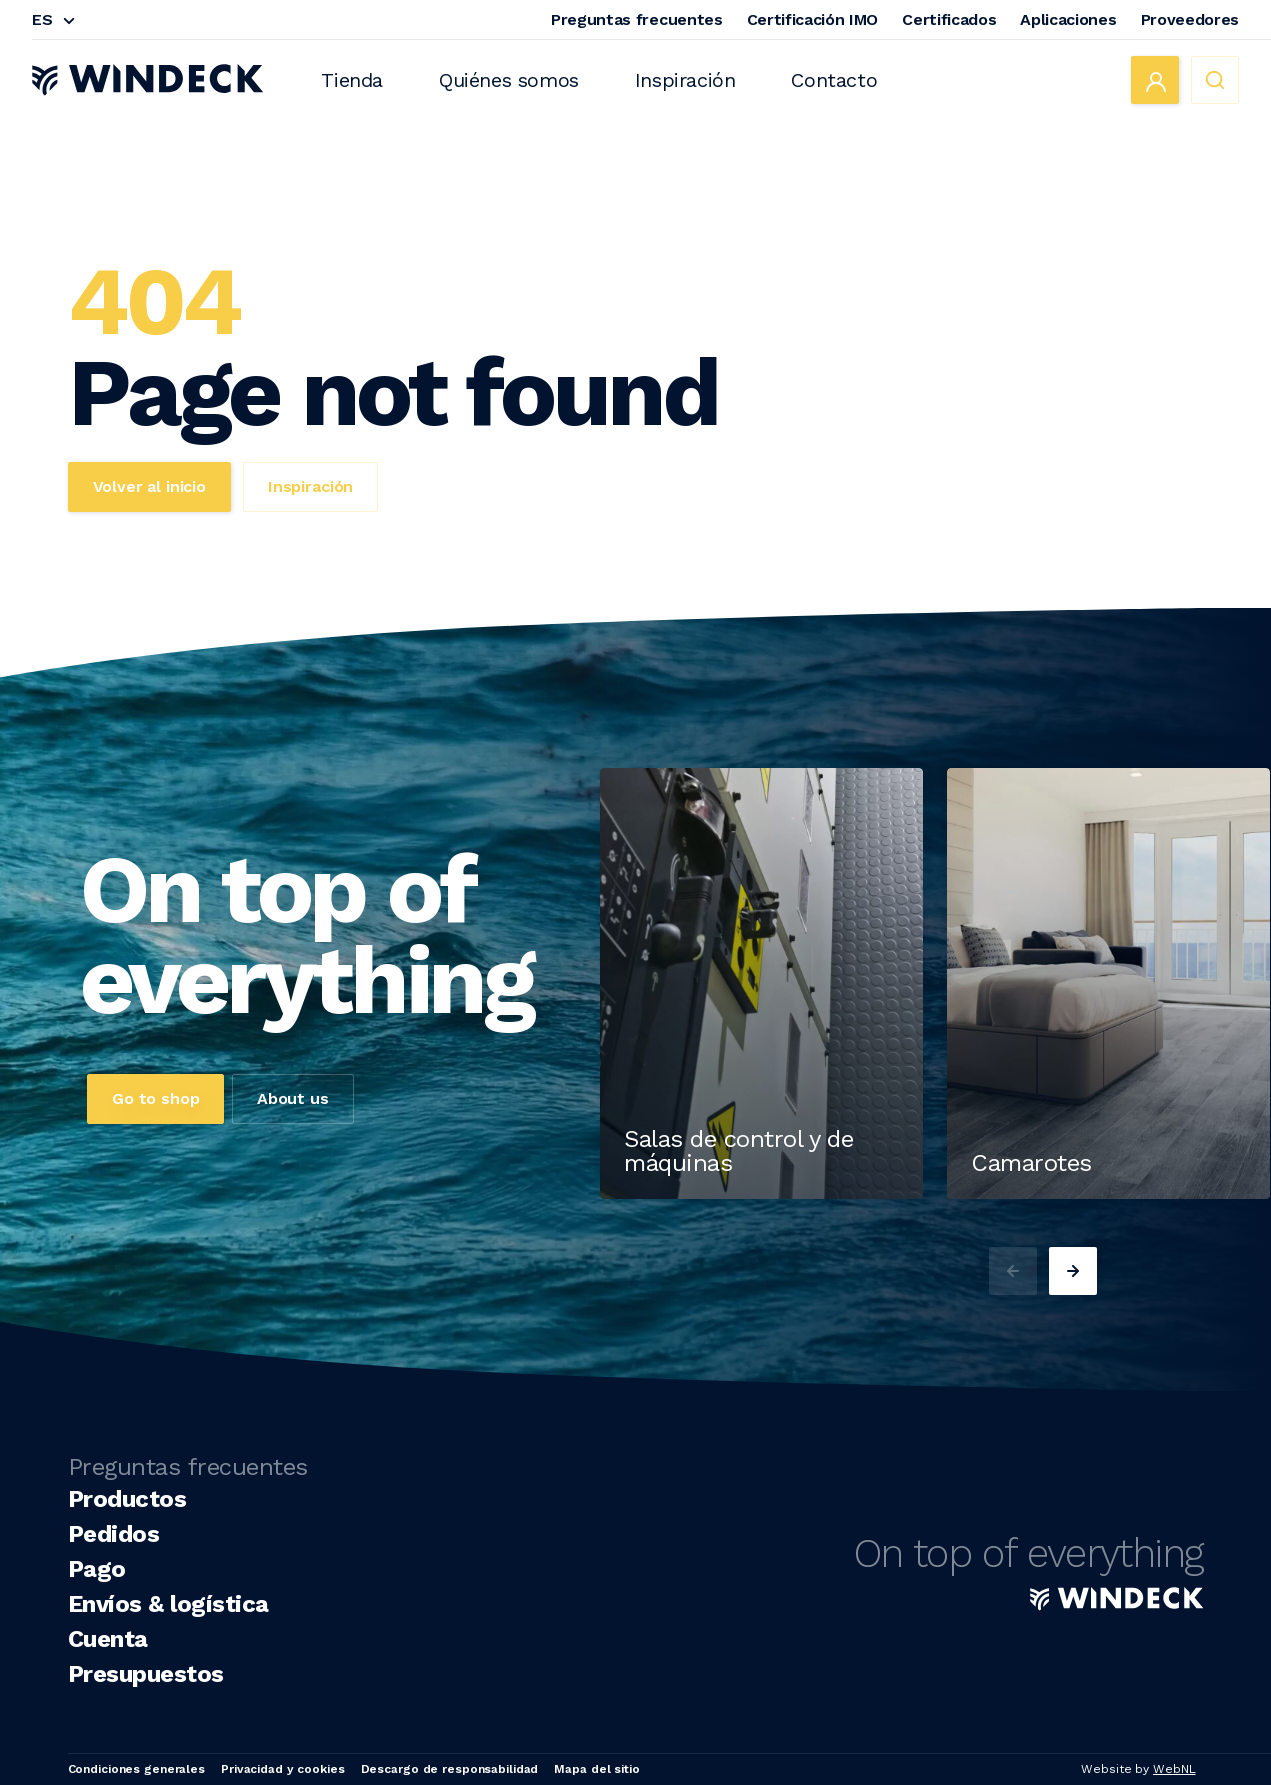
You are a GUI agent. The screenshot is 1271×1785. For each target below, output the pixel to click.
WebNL (1174, 1769)
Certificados (949, 19)
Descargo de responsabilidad (450, 1769)
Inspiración (685, 80)
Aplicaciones (1068, 19)
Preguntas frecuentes (637, 19)
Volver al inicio (149, 486)
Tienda (352, 80)
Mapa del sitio (596, 1769)
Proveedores (1190, 19)
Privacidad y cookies (283, 1769)
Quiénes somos (509, 80)
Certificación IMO (813, 19)
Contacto (834, 80)
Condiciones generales (136, 1769)
